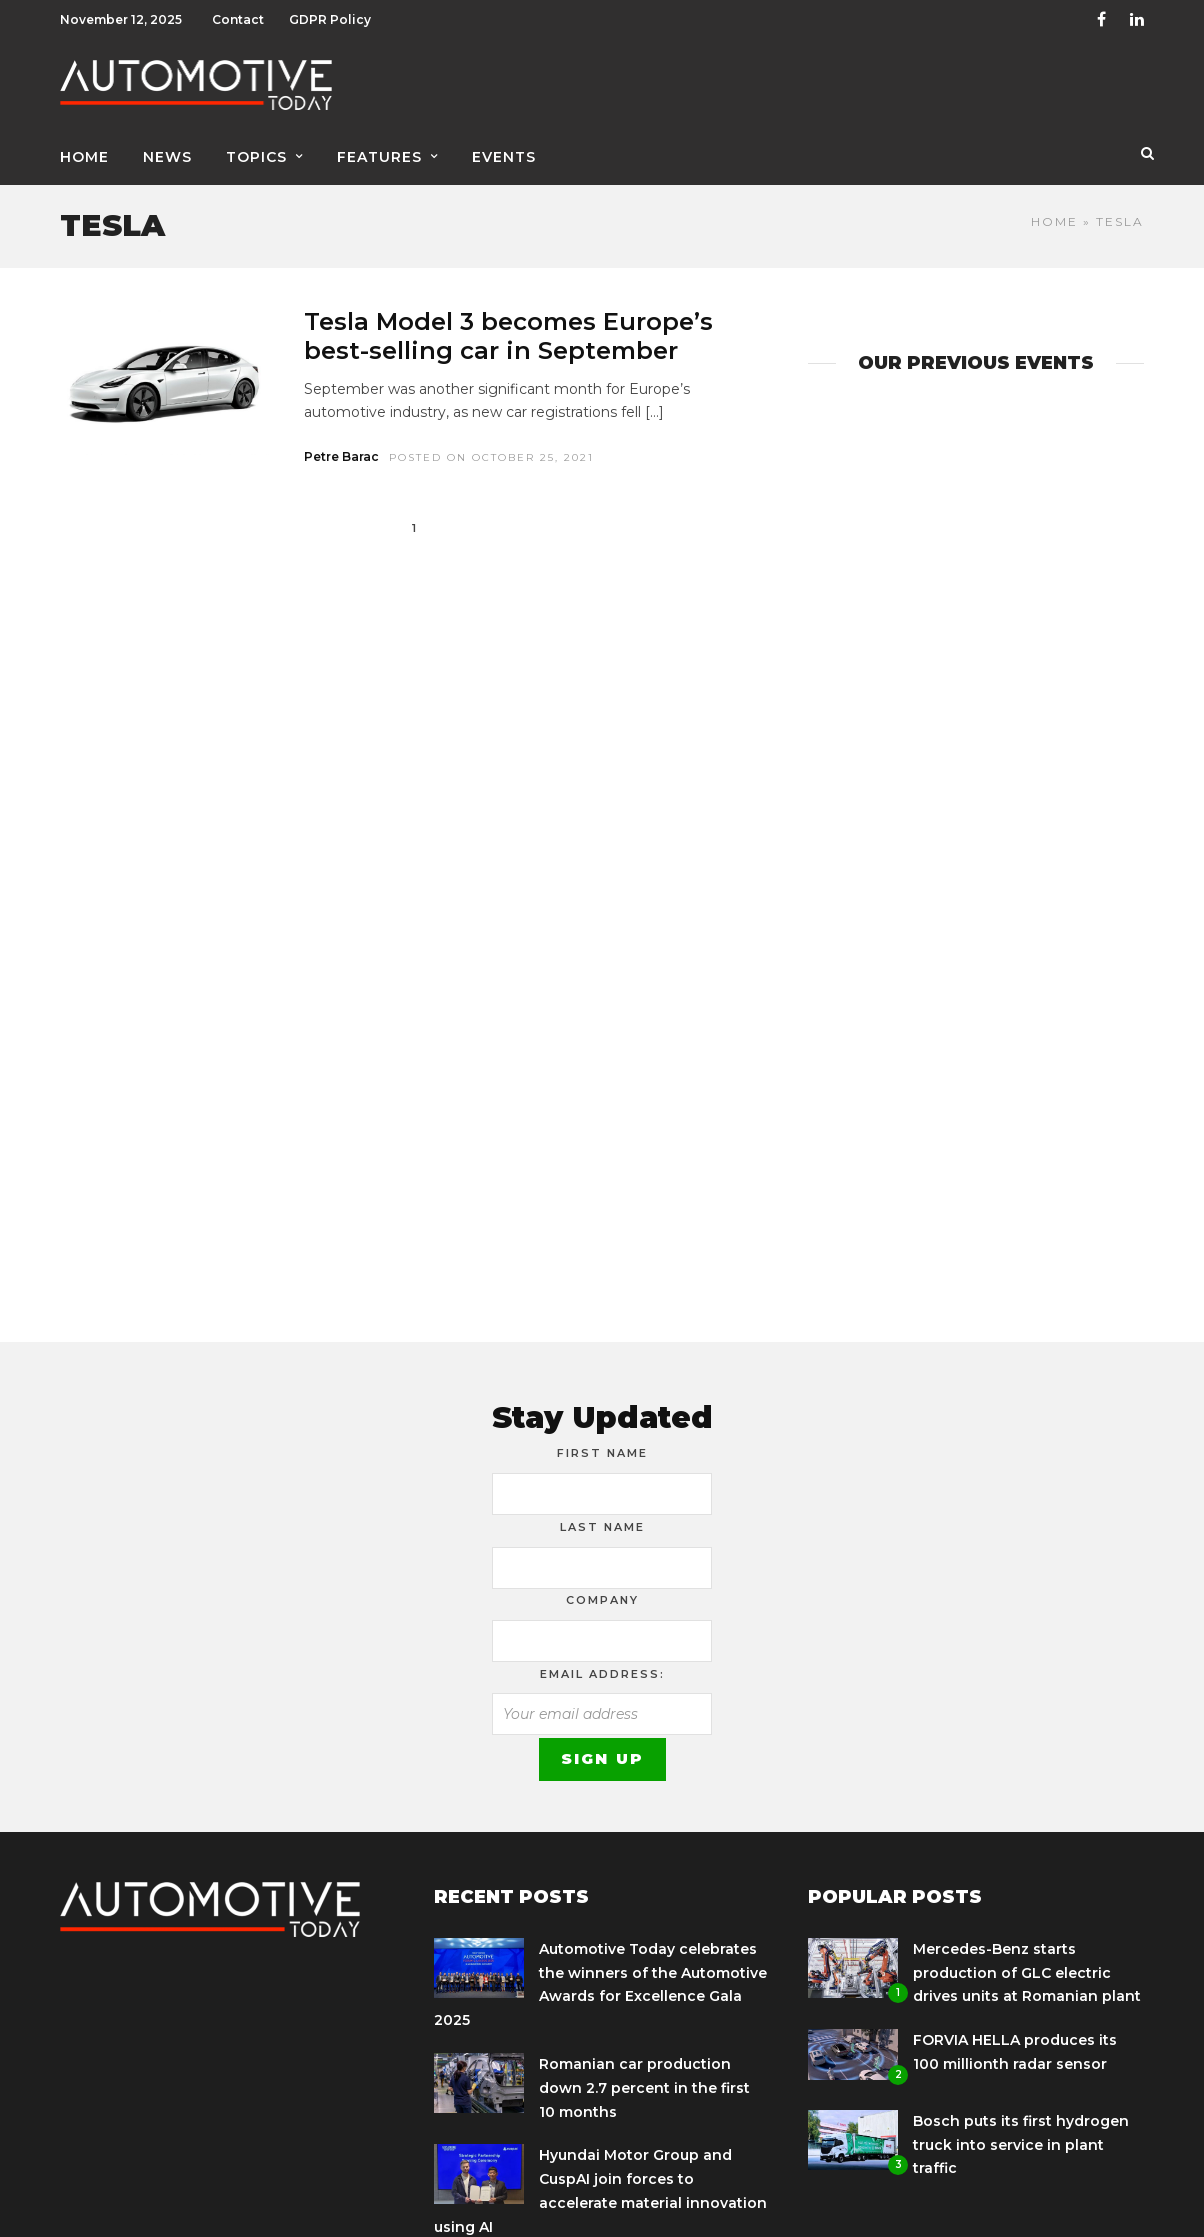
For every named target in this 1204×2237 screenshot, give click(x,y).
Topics (256, 157)
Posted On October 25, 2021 (491, 457)
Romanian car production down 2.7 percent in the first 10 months (644, 2088)
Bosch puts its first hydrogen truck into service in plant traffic (1021, 2145)
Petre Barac (341, 456)
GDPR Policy (330, 19)
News (167, 157)
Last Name (602, 1527)
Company (602, 1600)
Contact (238, 19)
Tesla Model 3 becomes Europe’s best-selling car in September (508, 336)
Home (84, 157)
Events (504, 157)
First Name (602, 1453)
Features (379, 157)
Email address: (602, 1674)
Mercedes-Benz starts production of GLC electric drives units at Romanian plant (1027, 1973)
